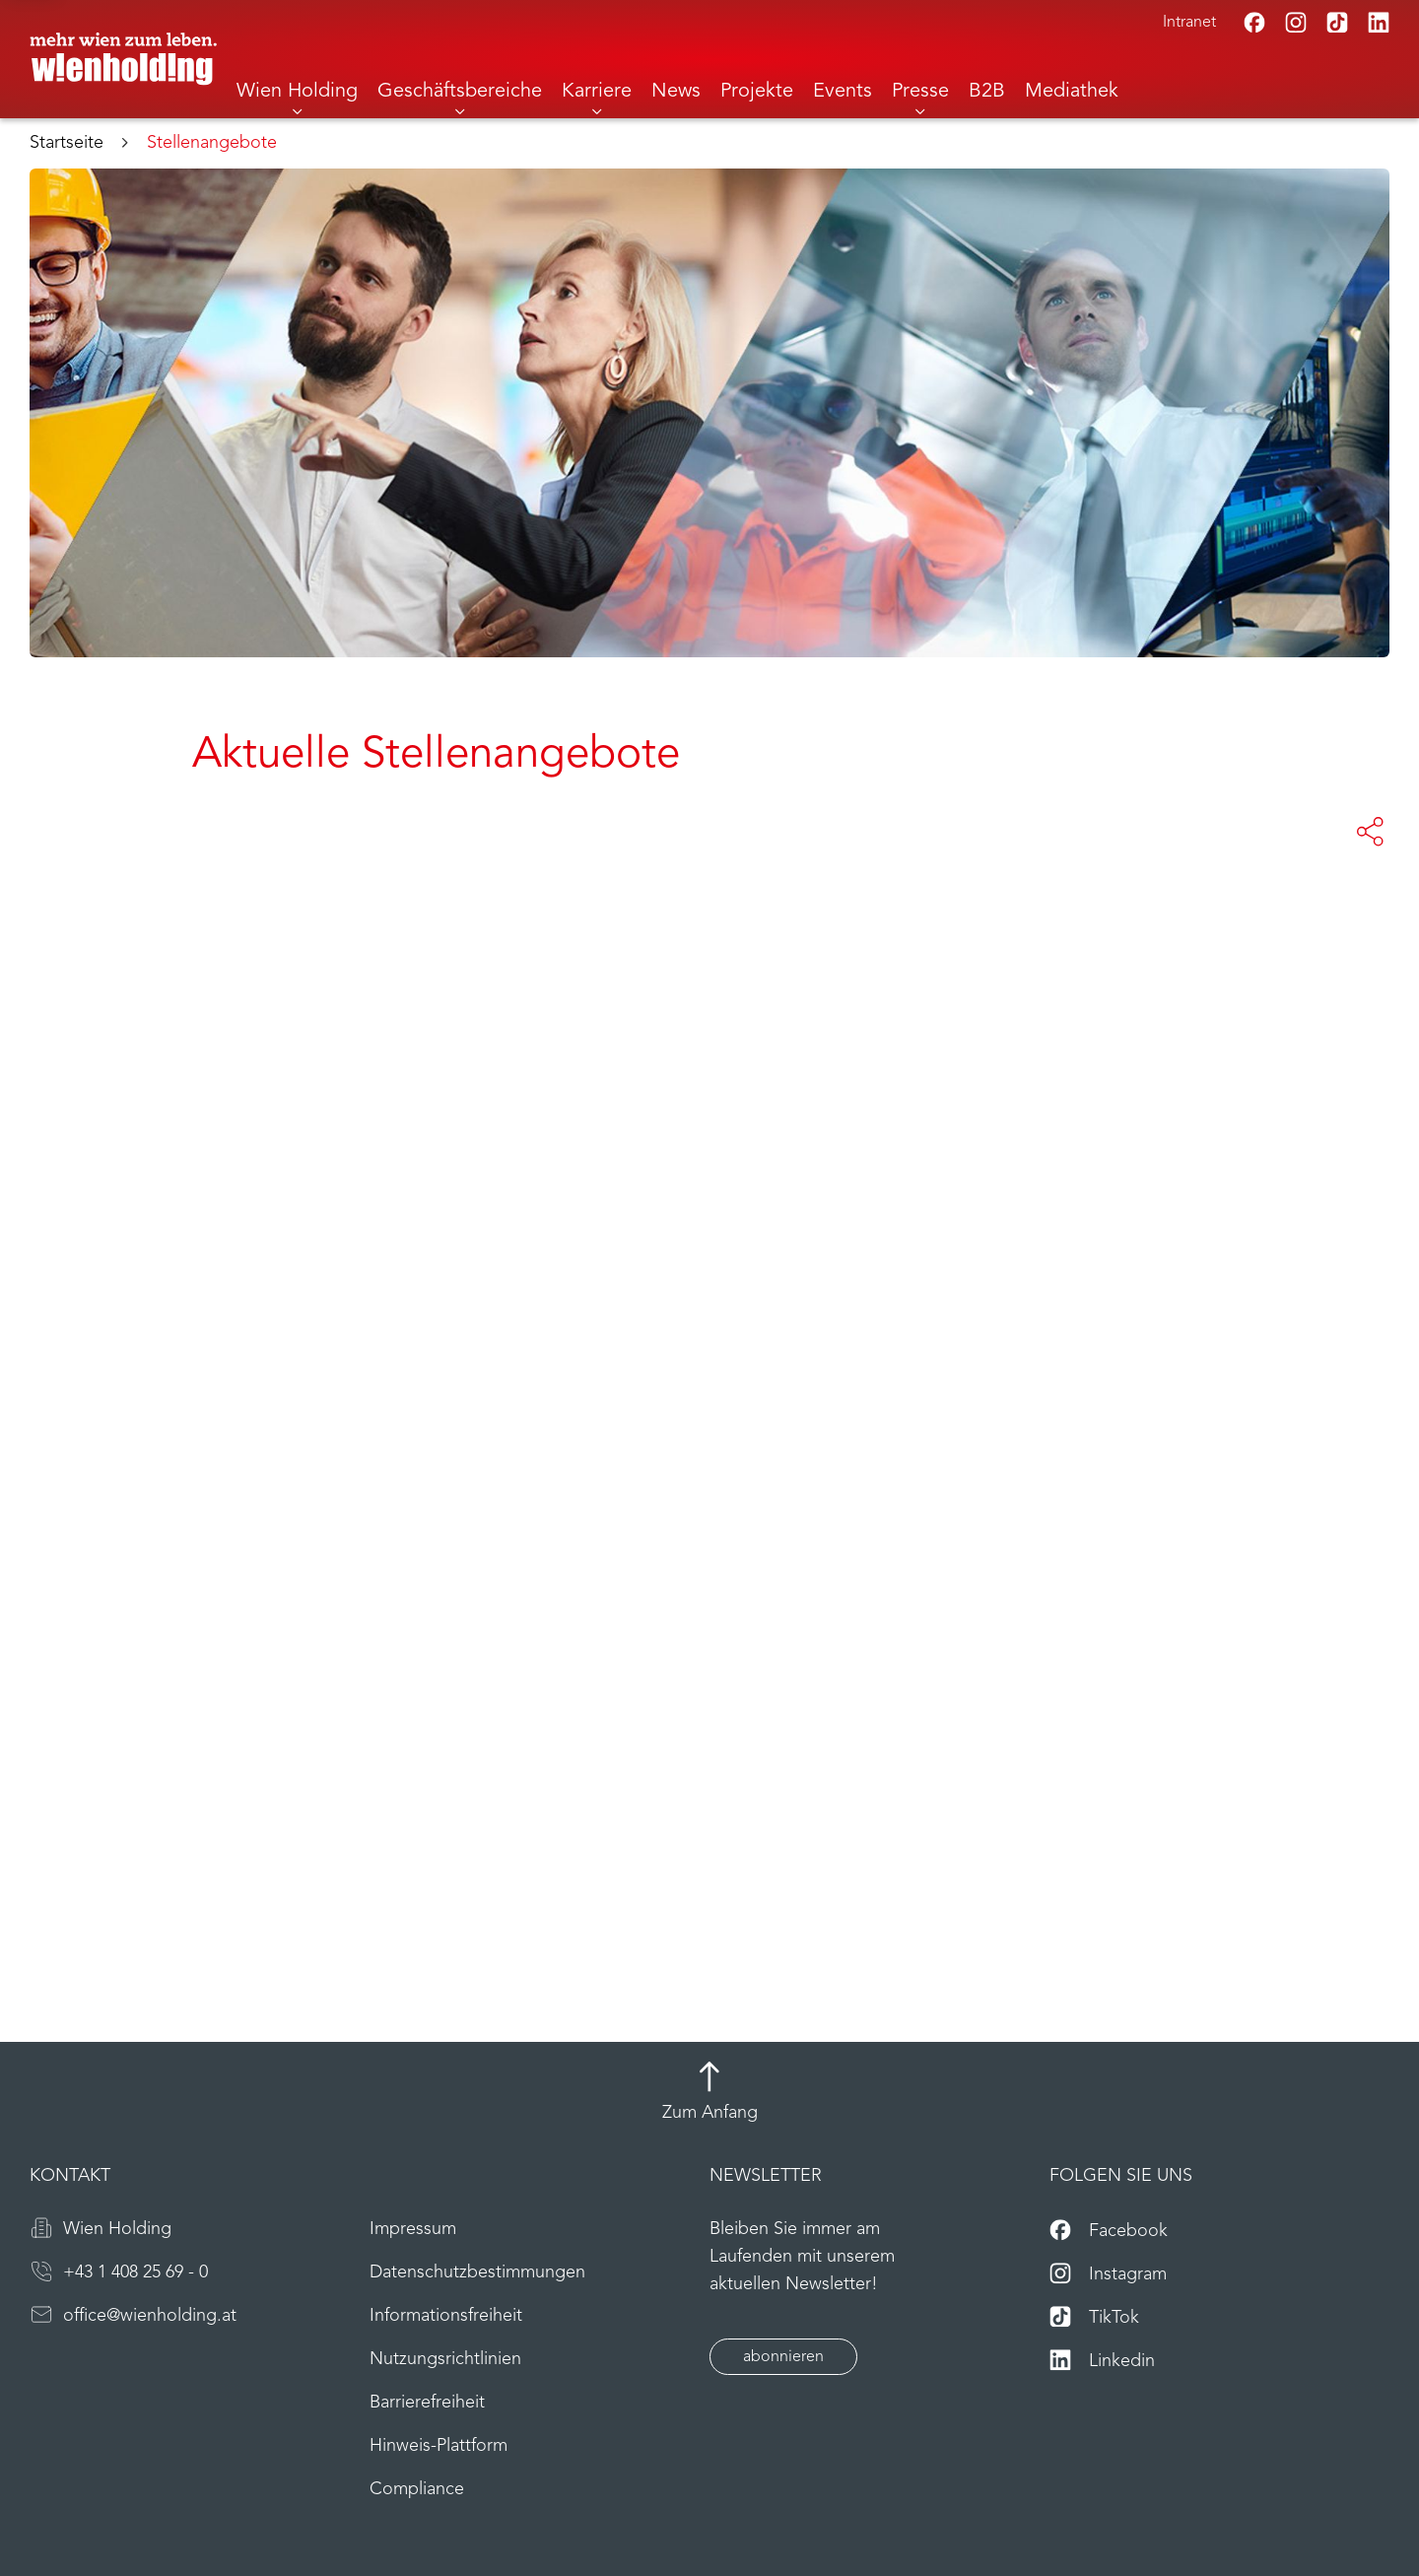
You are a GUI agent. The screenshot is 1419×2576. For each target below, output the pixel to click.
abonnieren (783, 2357)
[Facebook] (1254, 23)
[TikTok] (1337, 23)
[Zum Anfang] (710, 2095)
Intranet (1189, 23)
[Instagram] (1296, 23)
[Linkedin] (1378, 23)
